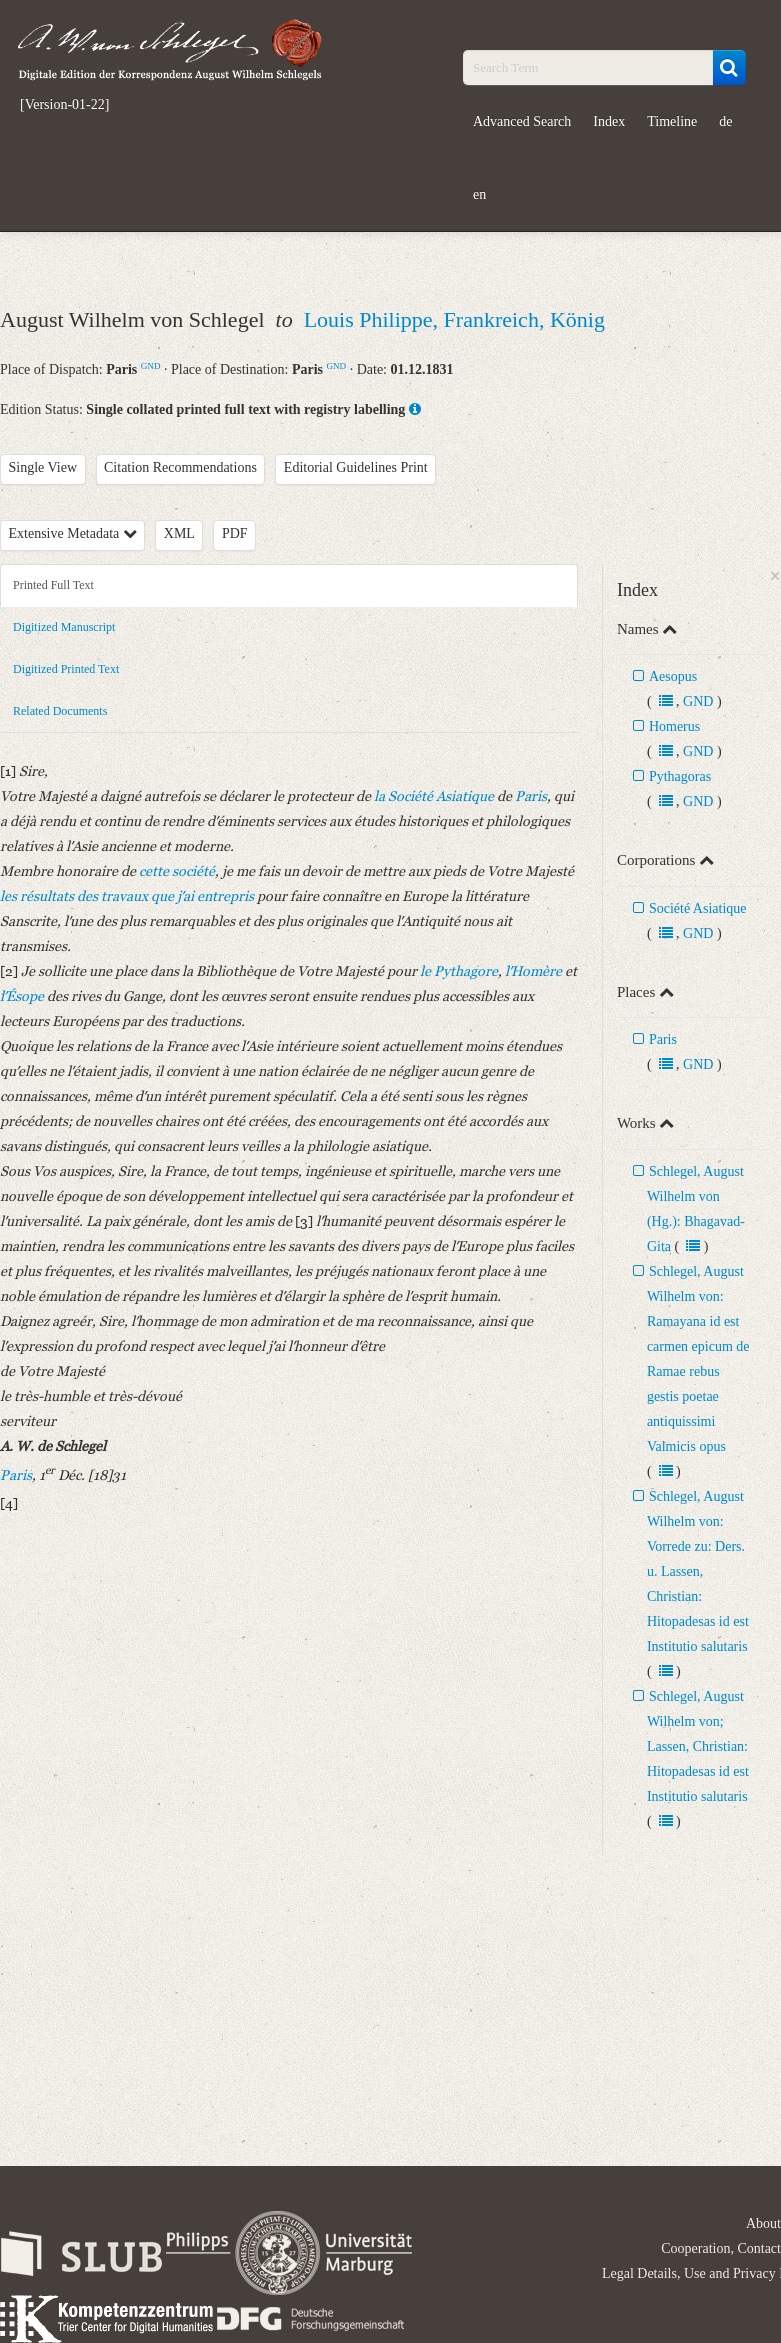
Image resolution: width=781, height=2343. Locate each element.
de (725, 121)
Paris (663, 1039)
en (479, 194)
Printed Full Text (53, 585)
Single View (43, 467)
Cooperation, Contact (721, 2248)
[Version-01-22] (64, 105)
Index (609, 121)
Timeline (672, 121)
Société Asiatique (698, 908)
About (763, 2223)
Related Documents (60, 711)
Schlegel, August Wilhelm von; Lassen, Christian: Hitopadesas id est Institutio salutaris (698, 1746)
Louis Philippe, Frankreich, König (454, 319)
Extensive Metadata (73, 533)
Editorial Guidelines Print (356, 467)
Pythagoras (680, 776)
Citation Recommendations (180, 467)
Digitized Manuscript (64, 627)
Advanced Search (522, 121)
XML (179, 533)
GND (151, 366)
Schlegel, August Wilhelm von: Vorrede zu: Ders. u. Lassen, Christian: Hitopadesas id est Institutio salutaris (698, 1571)
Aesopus (673, 676)
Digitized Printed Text (66, 669)
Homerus (674, 726)
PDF (235, 533)
